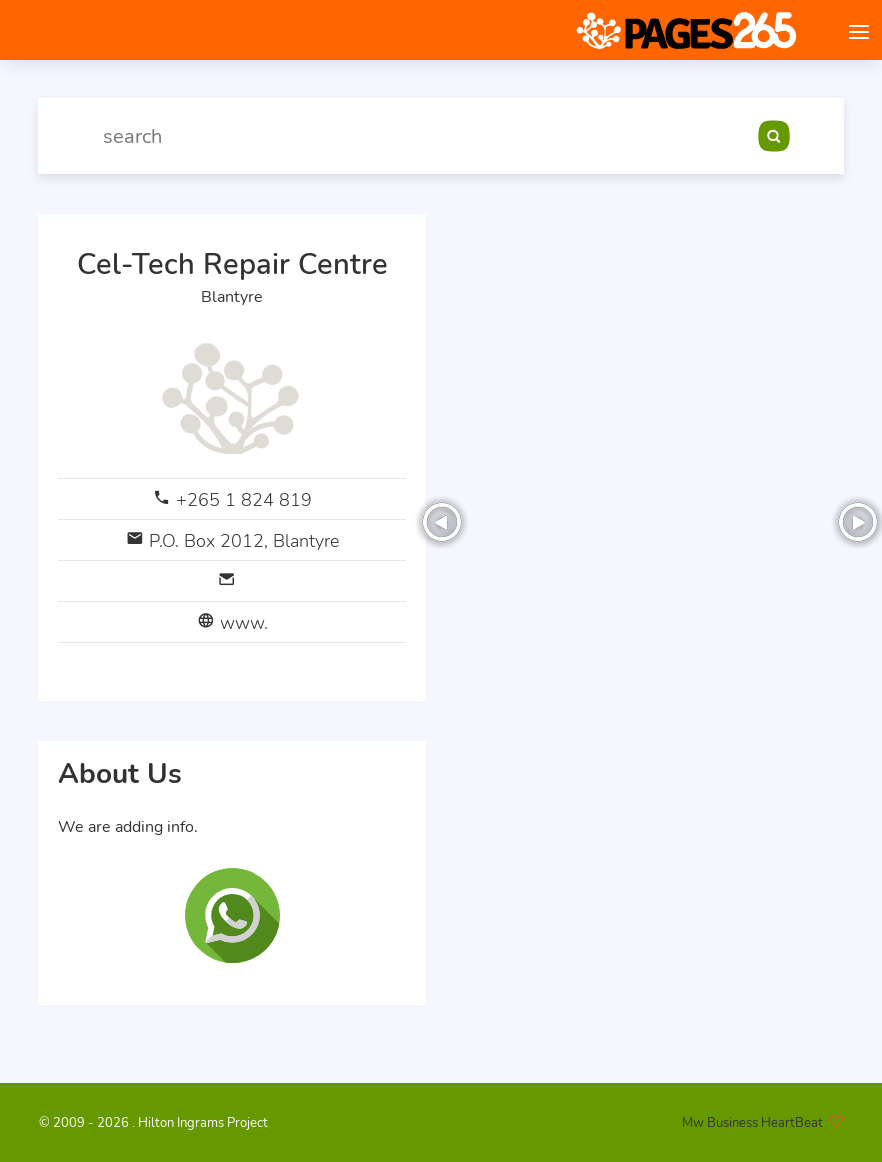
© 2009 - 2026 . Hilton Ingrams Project (153, 1123)
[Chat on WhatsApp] (232, 915)
